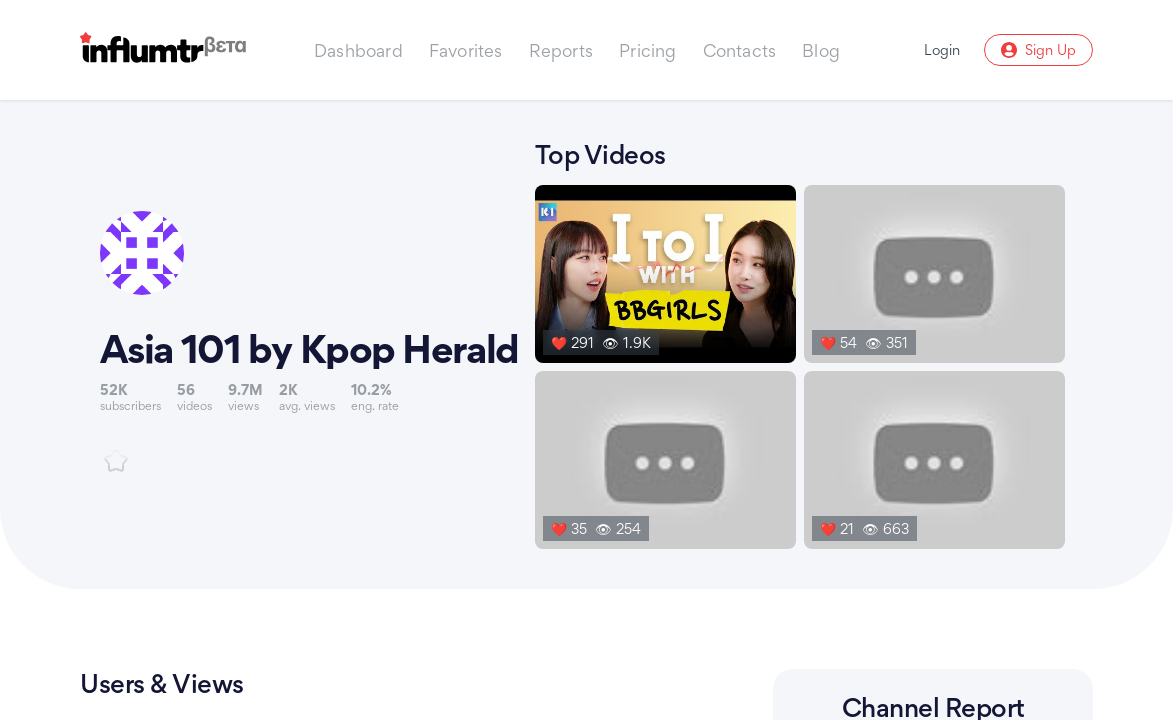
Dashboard (358, 50)
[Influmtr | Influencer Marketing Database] (163, 50)
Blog (821, 50)
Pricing (647, 50)
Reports (561, 50)
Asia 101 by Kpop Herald (309, 349)
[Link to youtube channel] (309, 341)
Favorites (466, 50)
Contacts (740, 50)
